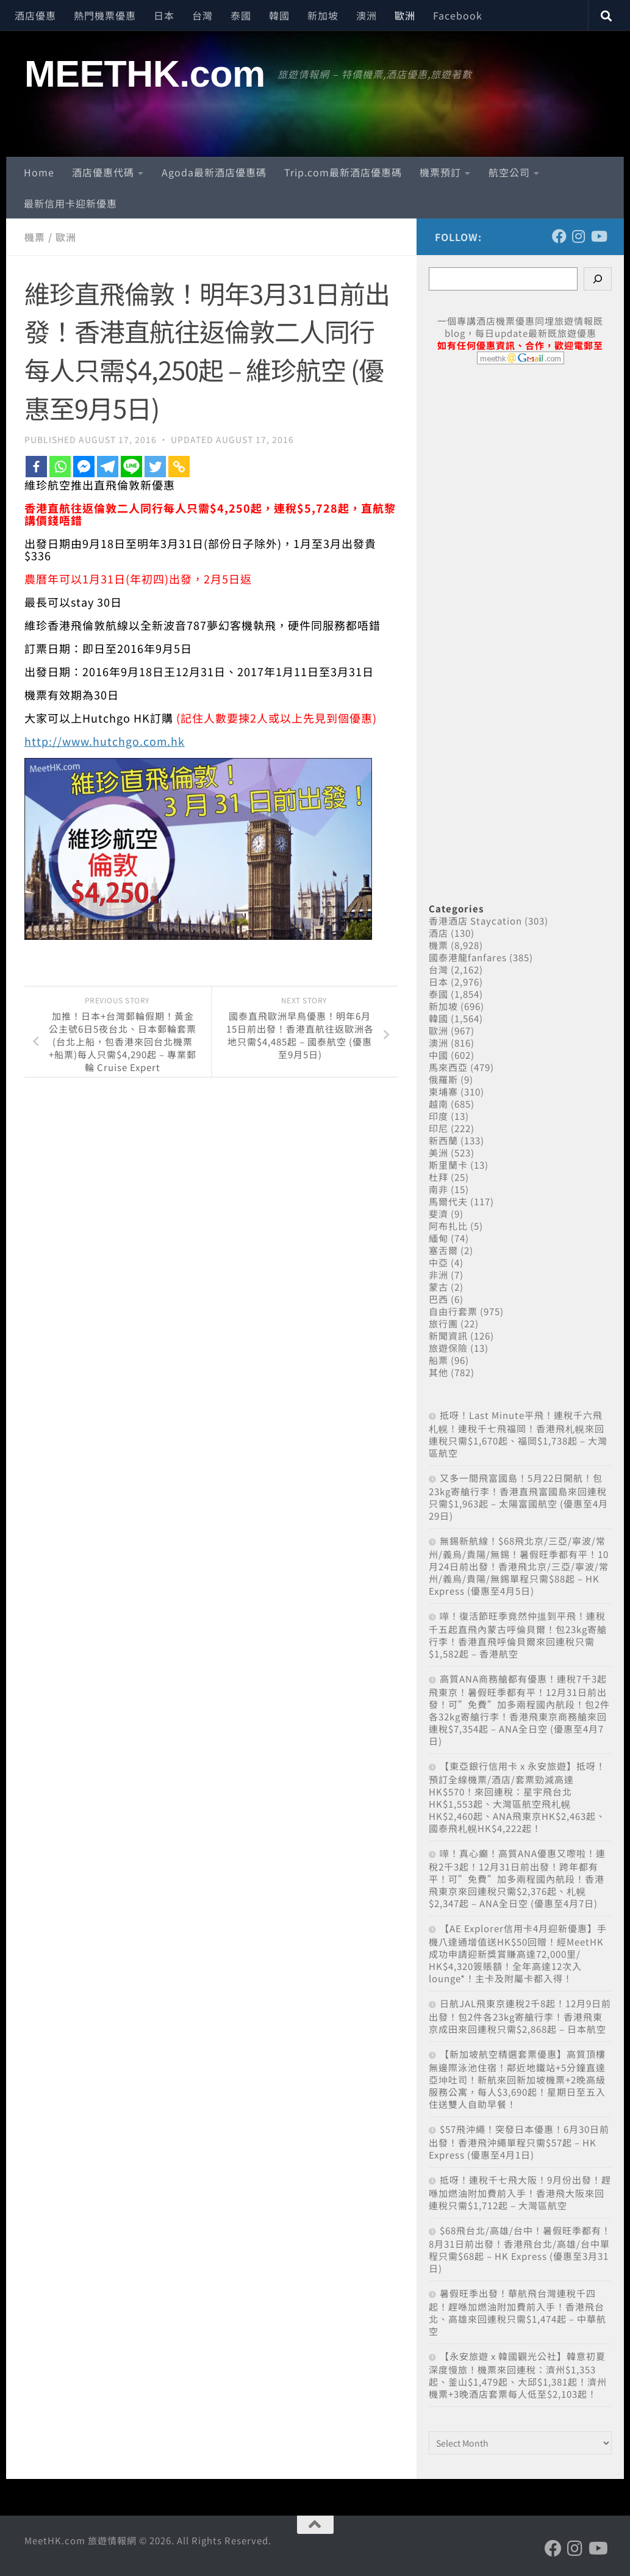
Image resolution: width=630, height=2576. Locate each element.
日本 (164, 15)
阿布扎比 (448, 1225)
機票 (34, 236)
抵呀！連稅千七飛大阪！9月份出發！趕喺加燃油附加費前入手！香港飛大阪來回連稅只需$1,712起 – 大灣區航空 (520, 2192)
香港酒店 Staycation (475, 920)
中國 (438, 1054)
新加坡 (322, 15)
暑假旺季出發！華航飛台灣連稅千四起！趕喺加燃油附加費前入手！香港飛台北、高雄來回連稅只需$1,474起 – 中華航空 (517, 2312)
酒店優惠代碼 (103, 172)
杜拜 (438, 1177)
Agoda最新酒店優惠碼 (214, 172)
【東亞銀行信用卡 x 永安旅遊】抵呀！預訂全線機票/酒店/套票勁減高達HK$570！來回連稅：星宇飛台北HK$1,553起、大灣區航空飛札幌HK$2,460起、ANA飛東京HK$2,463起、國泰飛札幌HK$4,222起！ (517, 1797)
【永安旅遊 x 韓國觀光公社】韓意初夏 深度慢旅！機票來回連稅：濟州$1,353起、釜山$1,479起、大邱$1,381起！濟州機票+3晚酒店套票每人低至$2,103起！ (518, 2375)
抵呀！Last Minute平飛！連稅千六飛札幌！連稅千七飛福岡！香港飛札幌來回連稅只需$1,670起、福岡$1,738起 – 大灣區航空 (518, 1434)
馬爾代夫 (448, 1201)
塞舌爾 (443, 1250)
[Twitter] (155, 466)
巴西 (438, 1299)
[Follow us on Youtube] (598, 236)
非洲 (438, 1274)
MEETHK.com (144, 74)
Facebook (457, 15)
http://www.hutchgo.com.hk (104, 740)
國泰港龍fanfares (468, 957)
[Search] (598, 278)
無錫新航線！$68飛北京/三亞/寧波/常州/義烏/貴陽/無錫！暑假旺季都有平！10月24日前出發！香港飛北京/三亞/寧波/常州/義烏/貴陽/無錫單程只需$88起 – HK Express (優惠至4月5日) (519, 1565)
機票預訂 (440, 172)
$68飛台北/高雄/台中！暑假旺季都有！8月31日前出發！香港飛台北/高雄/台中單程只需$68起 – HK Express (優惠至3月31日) (520, 2249)
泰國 (241, 15)
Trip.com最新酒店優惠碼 (343, 172)
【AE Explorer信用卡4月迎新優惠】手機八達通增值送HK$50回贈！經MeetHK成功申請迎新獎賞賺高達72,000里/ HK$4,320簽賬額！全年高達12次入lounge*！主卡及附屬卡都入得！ (518, 1953)
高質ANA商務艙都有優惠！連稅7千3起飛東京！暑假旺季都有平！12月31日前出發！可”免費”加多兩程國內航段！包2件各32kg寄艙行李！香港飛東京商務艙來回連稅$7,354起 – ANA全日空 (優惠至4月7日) (519, 1709)
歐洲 (405, 15)
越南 (438, 1103)
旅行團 (443, 1323)
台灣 (202, 15)
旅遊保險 (448, 1347)
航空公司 (509, 172)
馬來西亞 (448, 1067)
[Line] (131, 466)
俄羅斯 (443, 1079)
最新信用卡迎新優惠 (70, 203)
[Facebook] (36, 466)
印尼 (438, 1128)
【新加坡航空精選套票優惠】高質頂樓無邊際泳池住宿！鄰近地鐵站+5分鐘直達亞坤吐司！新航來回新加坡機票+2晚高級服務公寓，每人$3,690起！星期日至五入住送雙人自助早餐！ (517, 2078)
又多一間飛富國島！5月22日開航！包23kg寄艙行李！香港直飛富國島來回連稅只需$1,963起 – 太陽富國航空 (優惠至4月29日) (518, 1496)
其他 (438, 1372)
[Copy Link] (179, 466)
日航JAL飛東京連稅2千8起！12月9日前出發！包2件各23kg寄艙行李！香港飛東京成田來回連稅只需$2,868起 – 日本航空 (520, 2016)
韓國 (279, 15)
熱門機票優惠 (105, 15)
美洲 (438, 1152)
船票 (438, 1360)
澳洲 (366, 15)
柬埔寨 (443, 1091)
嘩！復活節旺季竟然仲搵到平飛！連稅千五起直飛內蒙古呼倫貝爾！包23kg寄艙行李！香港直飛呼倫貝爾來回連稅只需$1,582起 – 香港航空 (518, 1634)
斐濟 (438, 1213)
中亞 (438, 1262)
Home (39, 172)
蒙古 (438, 1286)
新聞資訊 (448, 1335)
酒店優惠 (35, 15)
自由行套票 (453, 1311)
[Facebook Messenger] (84, 466)
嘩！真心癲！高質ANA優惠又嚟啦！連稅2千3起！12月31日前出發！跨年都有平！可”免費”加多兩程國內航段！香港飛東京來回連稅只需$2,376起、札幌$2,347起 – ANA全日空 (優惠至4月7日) (517, 1878)
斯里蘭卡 (448, 1164)
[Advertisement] (520, 620)
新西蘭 (443, 1140)
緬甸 (438, 1238)
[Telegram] (107, 466)
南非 (438, 1189)
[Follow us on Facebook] (559, 236)
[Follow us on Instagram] (578, 236)
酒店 (438, 932)
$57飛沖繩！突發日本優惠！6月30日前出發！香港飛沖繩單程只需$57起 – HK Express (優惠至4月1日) (519, 2142)
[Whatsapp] (60, 466)
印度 (438, 1115)
